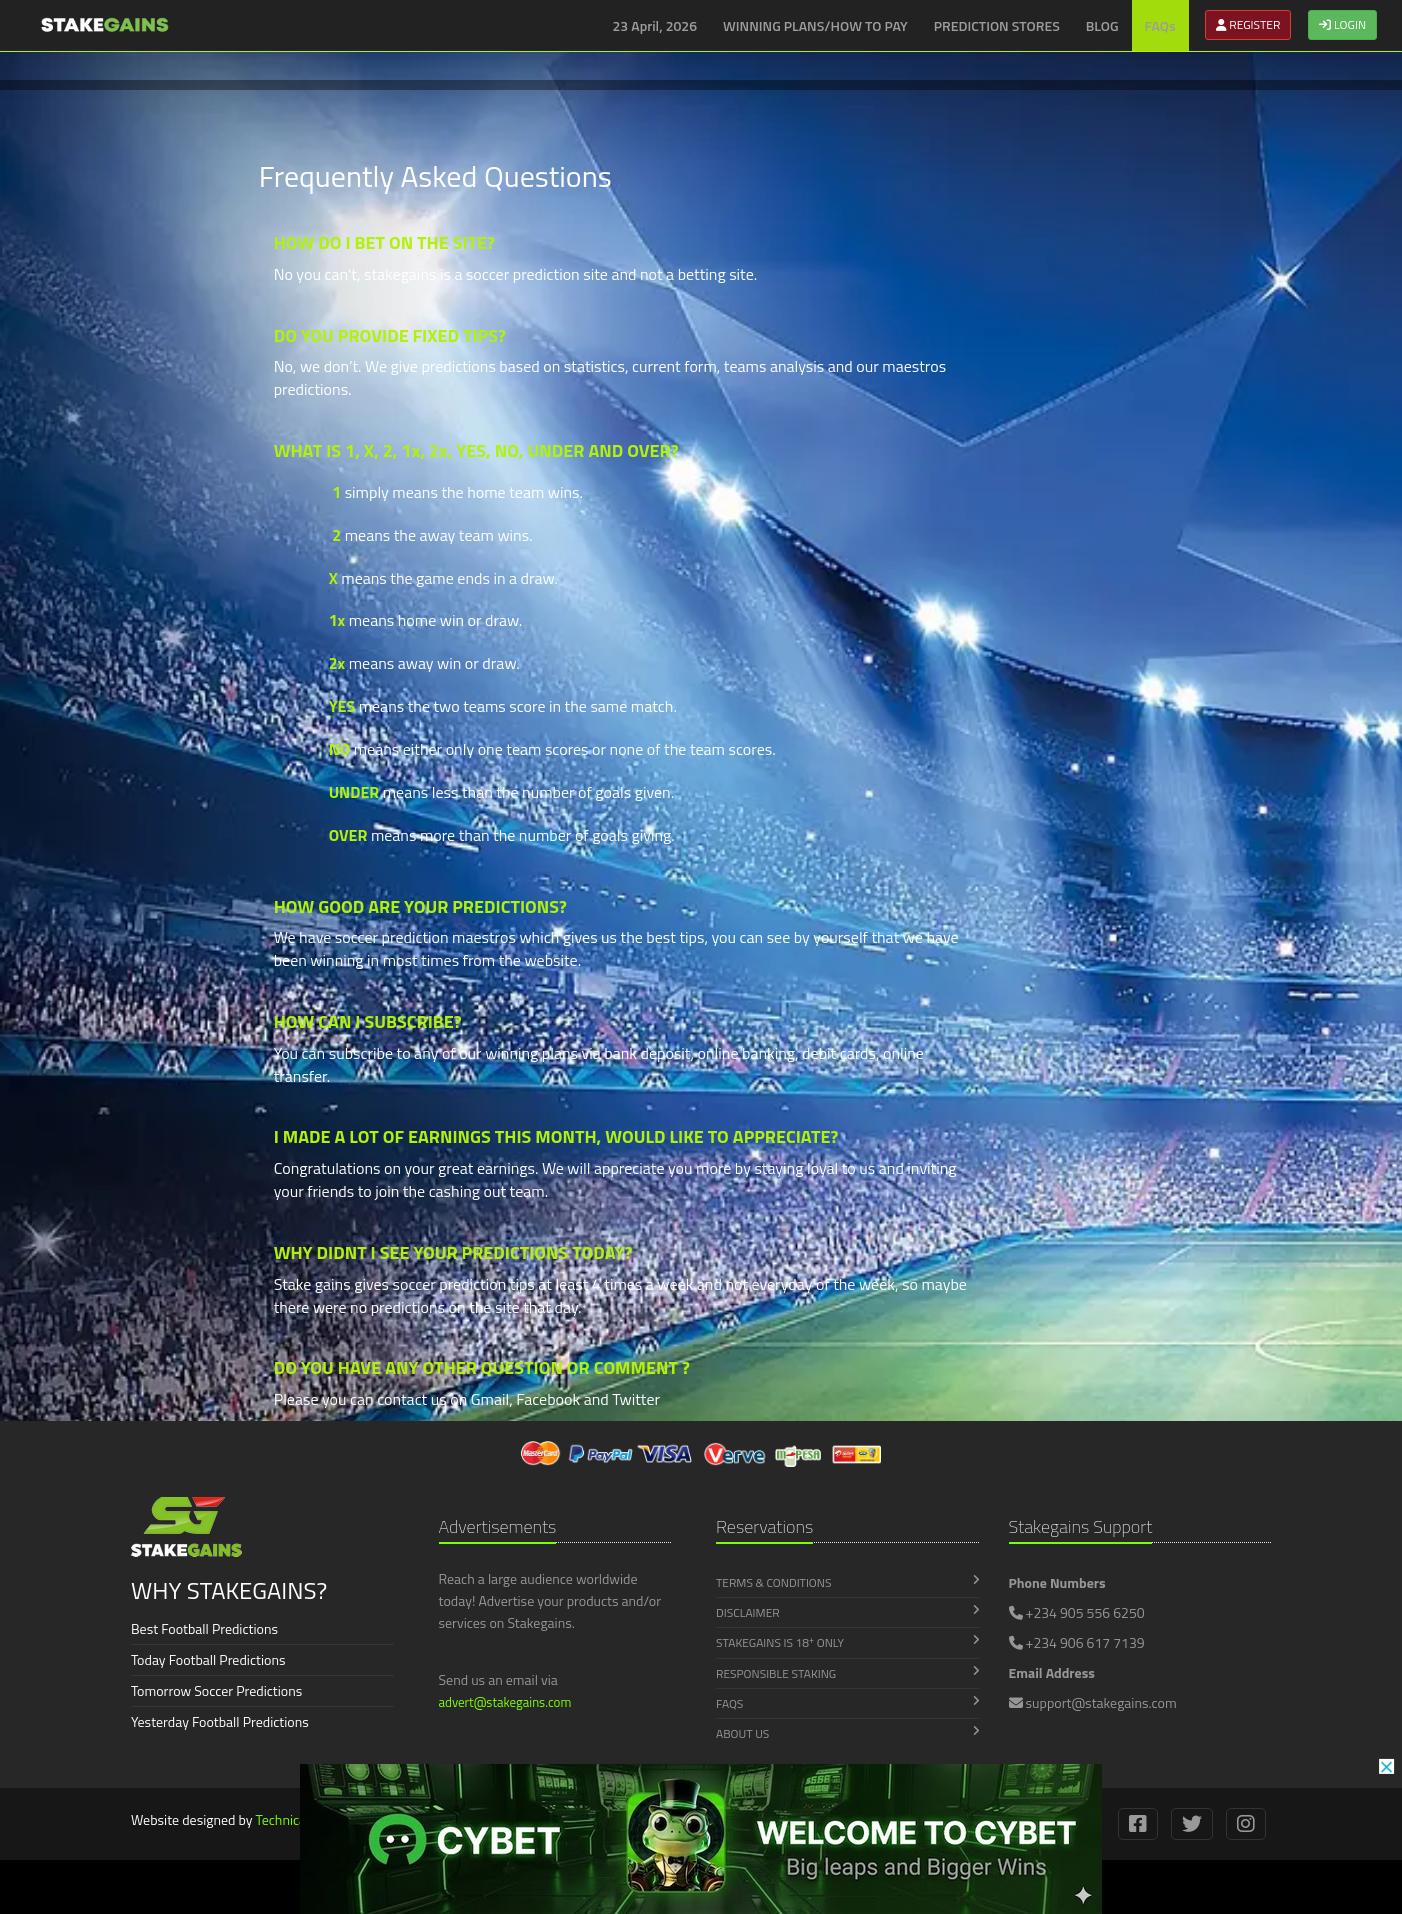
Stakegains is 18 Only (847, 1643)
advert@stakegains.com (505, 1702)
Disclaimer (847, 1612)
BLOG (1102, 25)
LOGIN (1342, 24)
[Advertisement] (129, 460)
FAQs (1160, 25)
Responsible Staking (847, 1673)
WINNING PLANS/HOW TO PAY (815, 25)
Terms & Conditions (847, 1582)
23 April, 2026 (655, 25)
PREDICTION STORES (997, 25)
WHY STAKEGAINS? (229, 1590)
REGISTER (1248, 24)
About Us (847, 1733)
